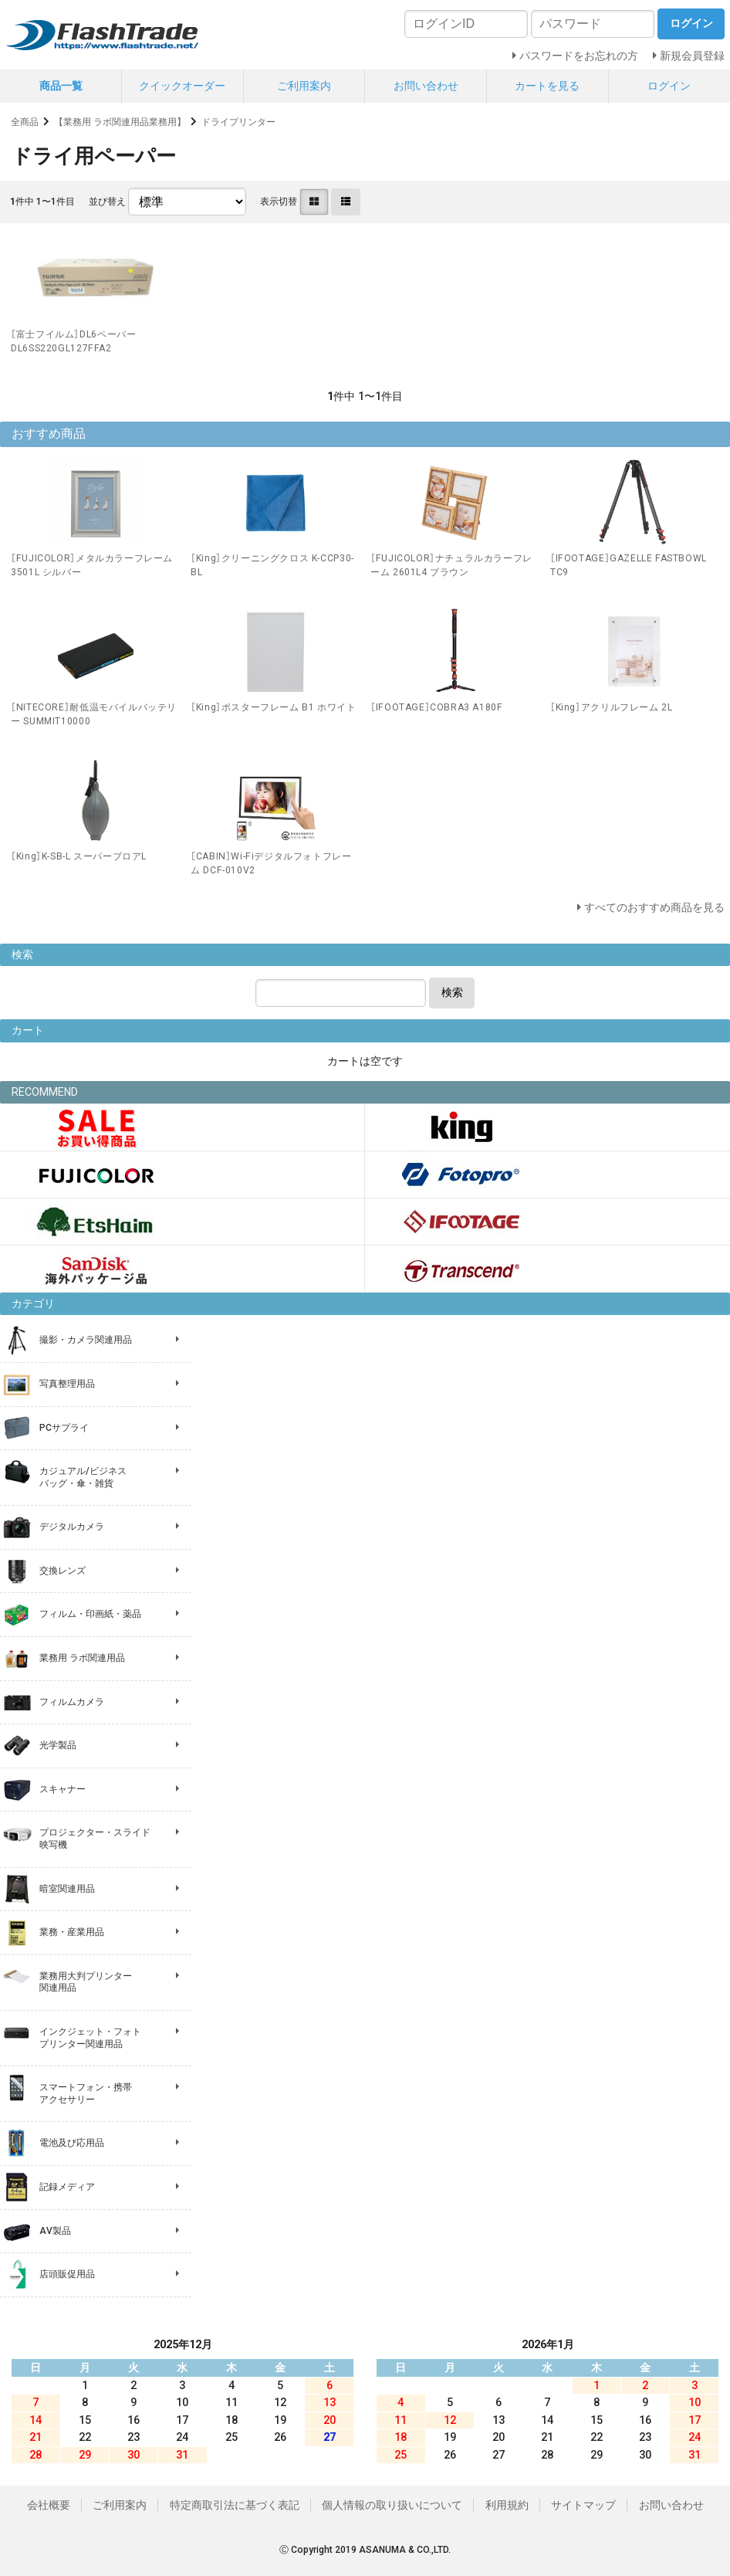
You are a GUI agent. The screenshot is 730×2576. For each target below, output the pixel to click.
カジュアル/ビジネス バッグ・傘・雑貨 (83, 1477)
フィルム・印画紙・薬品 (90, 1613)
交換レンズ (62, 1570)
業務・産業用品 (71, 1932)
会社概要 (48, 2505)
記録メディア (67, 2186)
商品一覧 (61, 86)
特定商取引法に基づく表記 (234, 2505)
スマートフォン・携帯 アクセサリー (85, 2093)
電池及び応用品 (71, 2142)
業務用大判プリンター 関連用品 (85, 1982)
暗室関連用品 (67, 1888)
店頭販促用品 (67, 2274)
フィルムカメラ (71, 1701)
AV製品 (55, 2230)
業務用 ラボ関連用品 (82, 1657)
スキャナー (62, 1789)
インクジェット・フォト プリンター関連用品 (90, 2037)
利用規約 (507, 2505)
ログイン (669, 86)
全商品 (25, 122)
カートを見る (547, 86)
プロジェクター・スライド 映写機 (94, 1838)
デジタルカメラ (71, 1526)
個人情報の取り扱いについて (392, 2505)
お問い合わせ (426, 86)
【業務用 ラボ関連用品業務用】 (120, 122)
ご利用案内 (304, 86)
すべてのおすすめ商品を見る (654, 907)
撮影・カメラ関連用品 (85, 1339)
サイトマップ (583, 2505)
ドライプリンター (238, 122)
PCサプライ (64, 1427)
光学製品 (57, 1745)
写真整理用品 (67, 1383)
